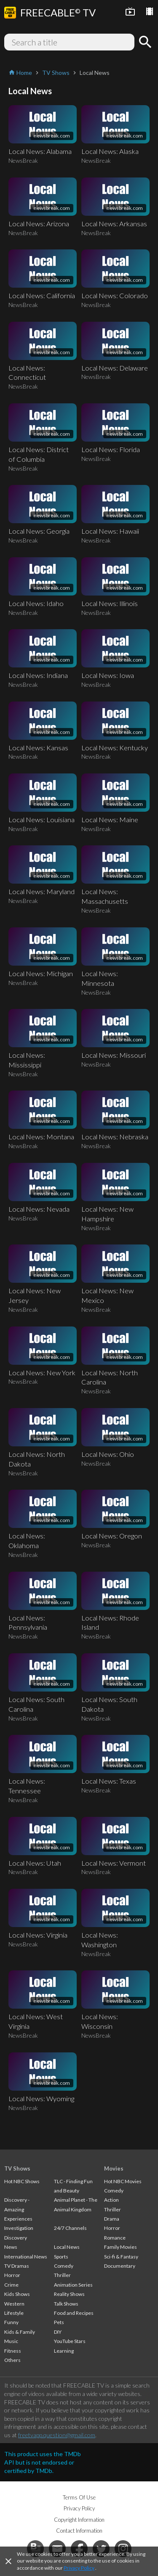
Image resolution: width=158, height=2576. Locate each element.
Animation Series (73, 2285)
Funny (11, 2322)
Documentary (119, 2266)
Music (11, 2341)
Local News (67, 2247)
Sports (61, 2256)
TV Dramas (16, 2266)
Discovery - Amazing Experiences (18, 2209)
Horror (12, 2275)
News (10, 2247)
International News (25, 2256)
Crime (11, 2285)
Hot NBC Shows (22, 2181)
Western (14, 2304)
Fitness (12, 2351)
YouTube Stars (70, 2341)
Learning (64, 2351)
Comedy (63, 2266)
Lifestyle (14, 2313)
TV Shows (17, 2168)
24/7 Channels (70, 2228)
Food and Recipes (74, 2313)
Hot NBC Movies (123, 2181)
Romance (115, 2237)
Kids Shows (17, 2294)
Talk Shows (66, 2304)
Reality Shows (69, 2294)
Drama (111, 2219)
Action (111, 2200)
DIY (58, 2332)
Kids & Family (19, 2332)
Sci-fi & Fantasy (121, 2256)
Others (12, 2360)
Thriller (62, 2275)
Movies (113, 2168)
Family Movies (120, 2247)
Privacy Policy (79, 2568)
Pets (59, 2322)
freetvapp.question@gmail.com (56, 2434)
